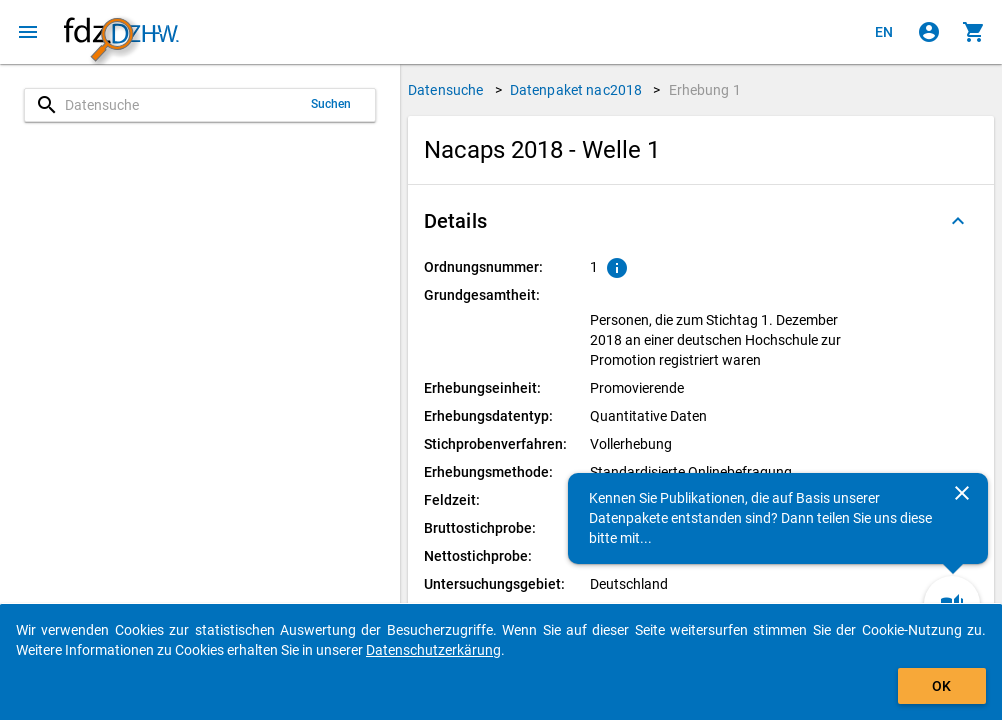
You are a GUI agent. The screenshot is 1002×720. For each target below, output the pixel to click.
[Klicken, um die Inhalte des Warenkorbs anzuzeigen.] (974, 32)
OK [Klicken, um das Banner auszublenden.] (941, 686)
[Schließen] (962, 493)
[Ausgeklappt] (958, 221)
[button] (701, 221)
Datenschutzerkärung (433, 650)
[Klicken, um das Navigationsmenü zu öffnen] (28, 32)
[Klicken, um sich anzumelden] (929, 32)
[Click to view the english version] (884, 32)
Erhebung (705, 90)
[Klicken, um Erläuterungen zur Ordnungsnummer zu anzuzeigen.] (617, 268)
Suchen (331, 104)
